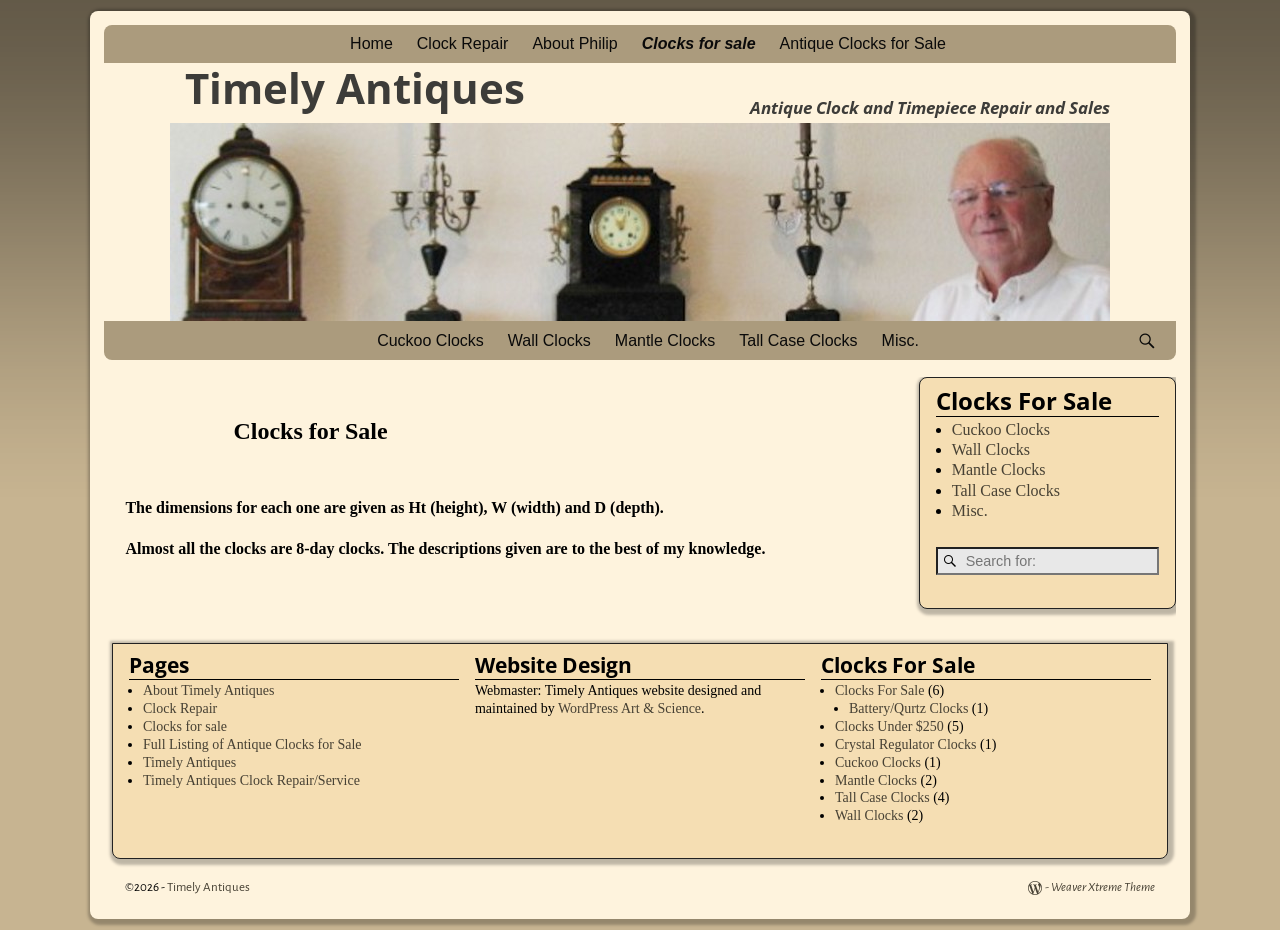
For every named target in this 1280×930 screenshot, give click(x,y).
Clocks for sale (699, 43)
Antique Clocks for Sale (863, 43)
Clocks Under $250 (889, 726)
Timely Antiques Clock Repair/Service (251, 780)
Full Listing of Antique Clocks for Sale (252, 744)
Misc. (900, 340)
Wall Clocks (549, 340)
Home (371, 43)
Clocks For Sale (879, 690)
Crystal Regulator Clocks (906, 744)
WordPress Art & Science (629, 708)
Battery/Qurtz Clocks (908, 708)
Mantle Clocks (665, 340)
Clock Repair (463, 43)
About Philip (574, 43)
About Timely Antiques (208, 690)
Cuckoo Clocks (430, 340)
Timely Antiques (355, 87)
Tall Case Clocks (798, 340)
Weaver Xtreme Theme (1103, 887)
